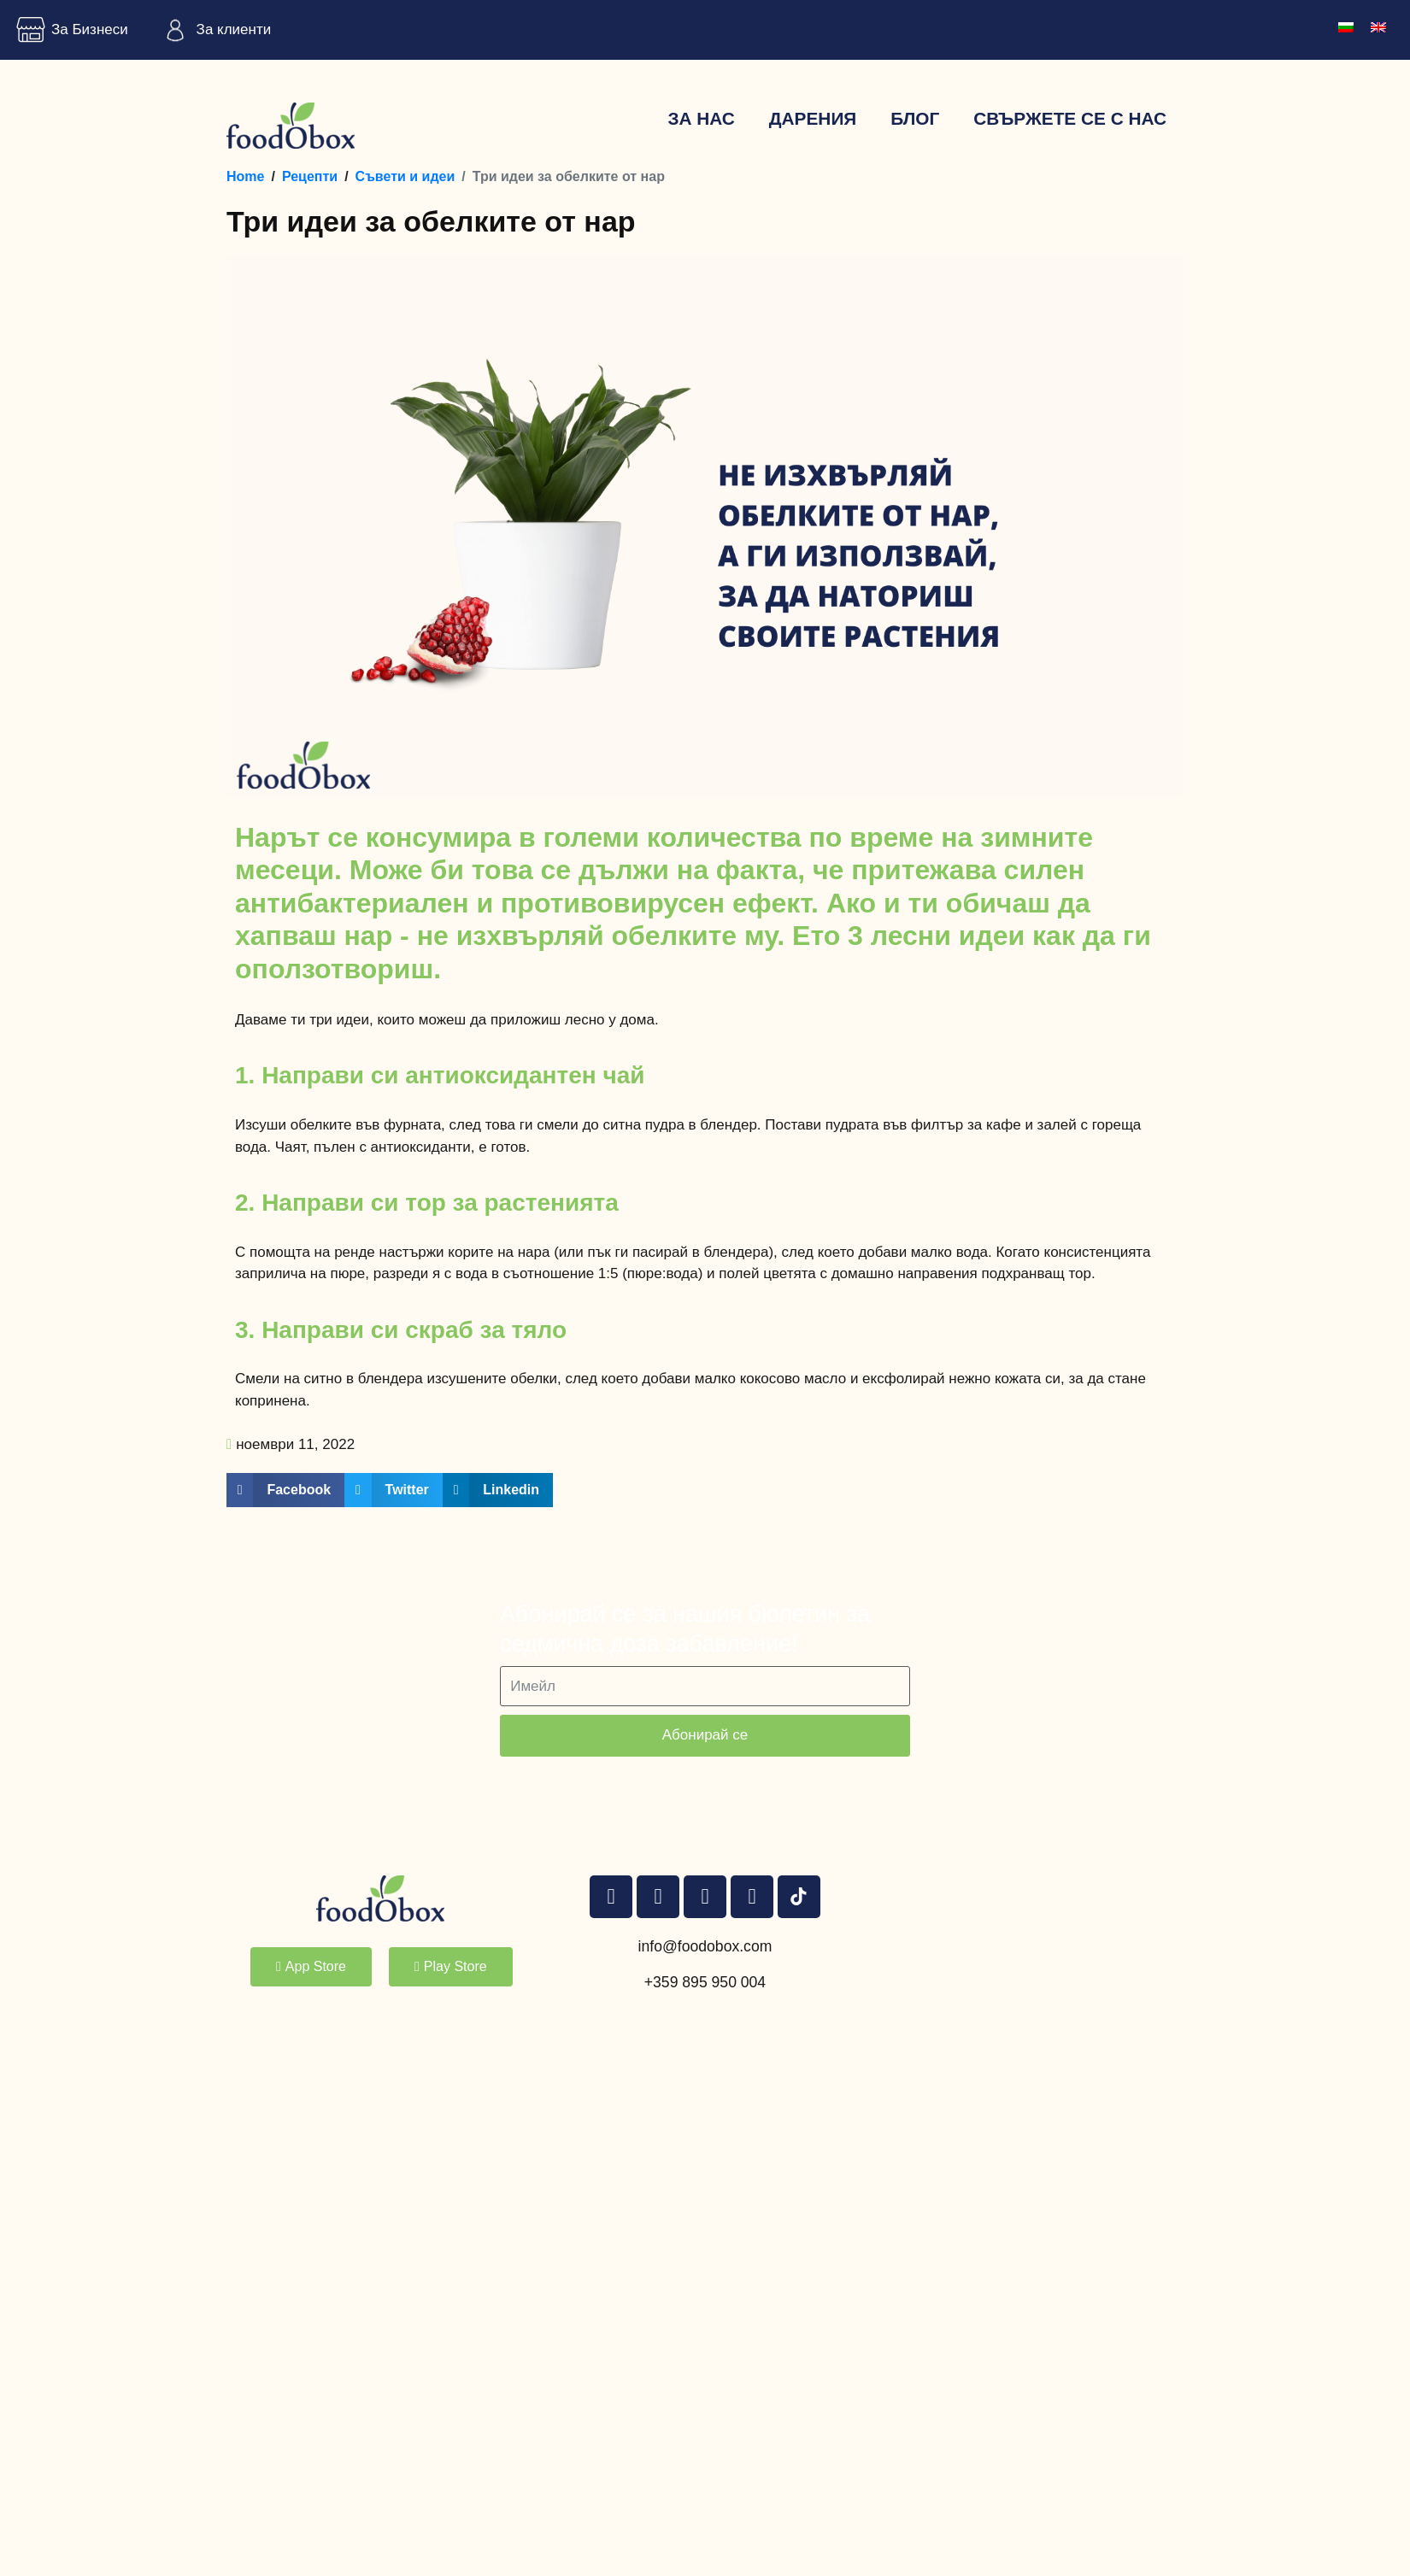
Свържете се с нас (1069, 118)
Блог (914, 118)
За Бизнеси (68, 30)
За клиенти (213, 30)
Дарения (813, 118)
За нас (700, 118)
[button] (285, 1490)
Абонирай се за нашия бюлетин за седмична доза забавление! (685, 1629)
